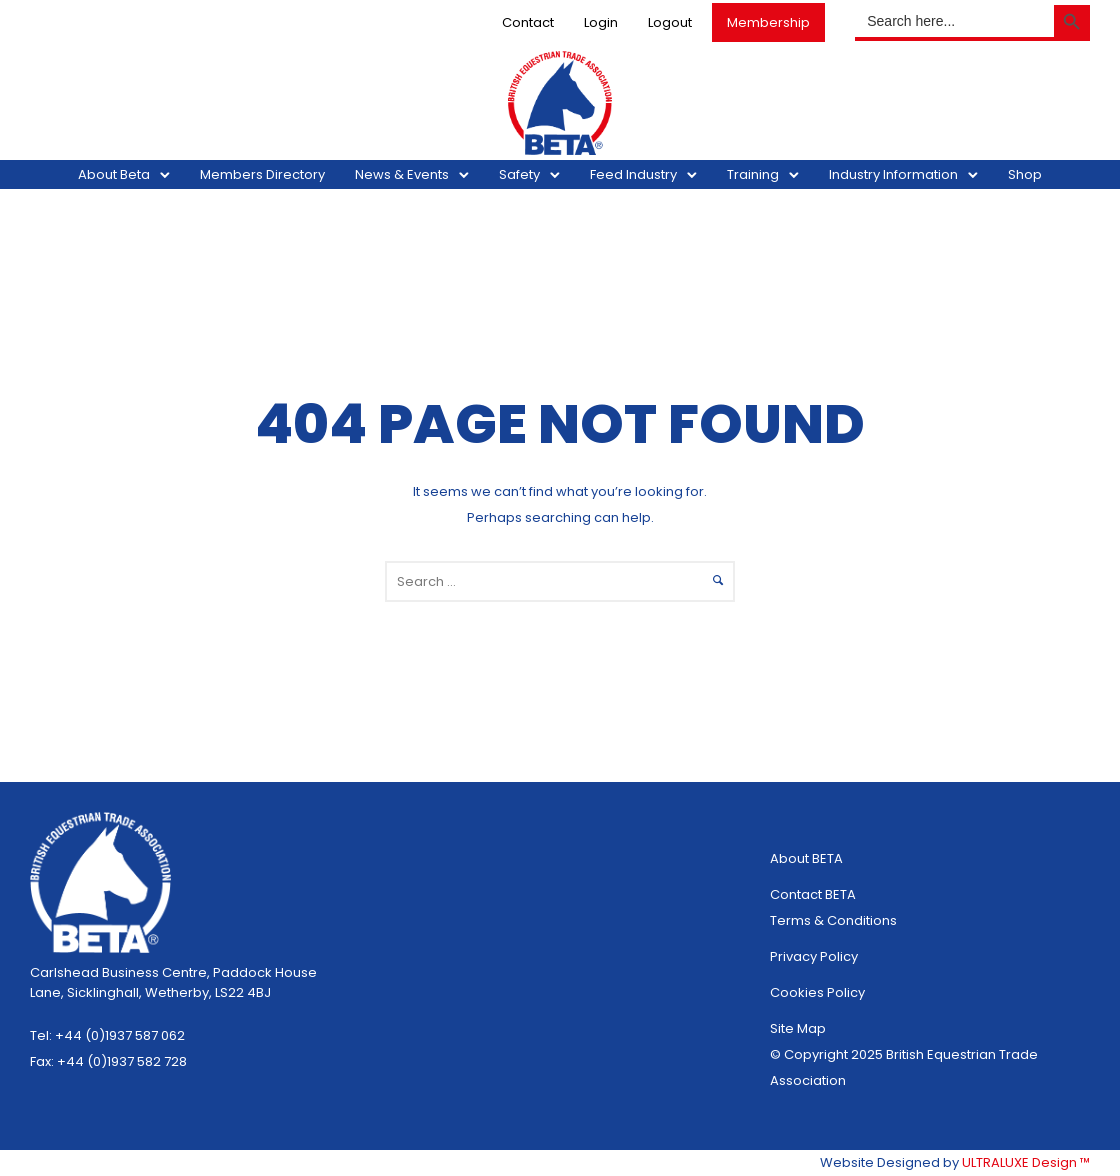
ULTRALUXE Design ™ (1026, 1162)
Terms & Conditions (833, 920)
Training (753, 174)
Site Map (798, 1028)
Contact (528, 22)
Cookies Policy (817, 992)
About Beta (114, 174)
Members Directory (262, 174)
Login (601, 22)
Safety (519, 174)
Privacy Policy (814, 956)
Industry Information (893, 174)
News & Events (402, 174)
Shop (1025, 174)
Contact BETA (813, 894)
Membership (768, 22)
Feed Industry (633, 174)
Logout (670, 22)
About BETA (806, 858)
